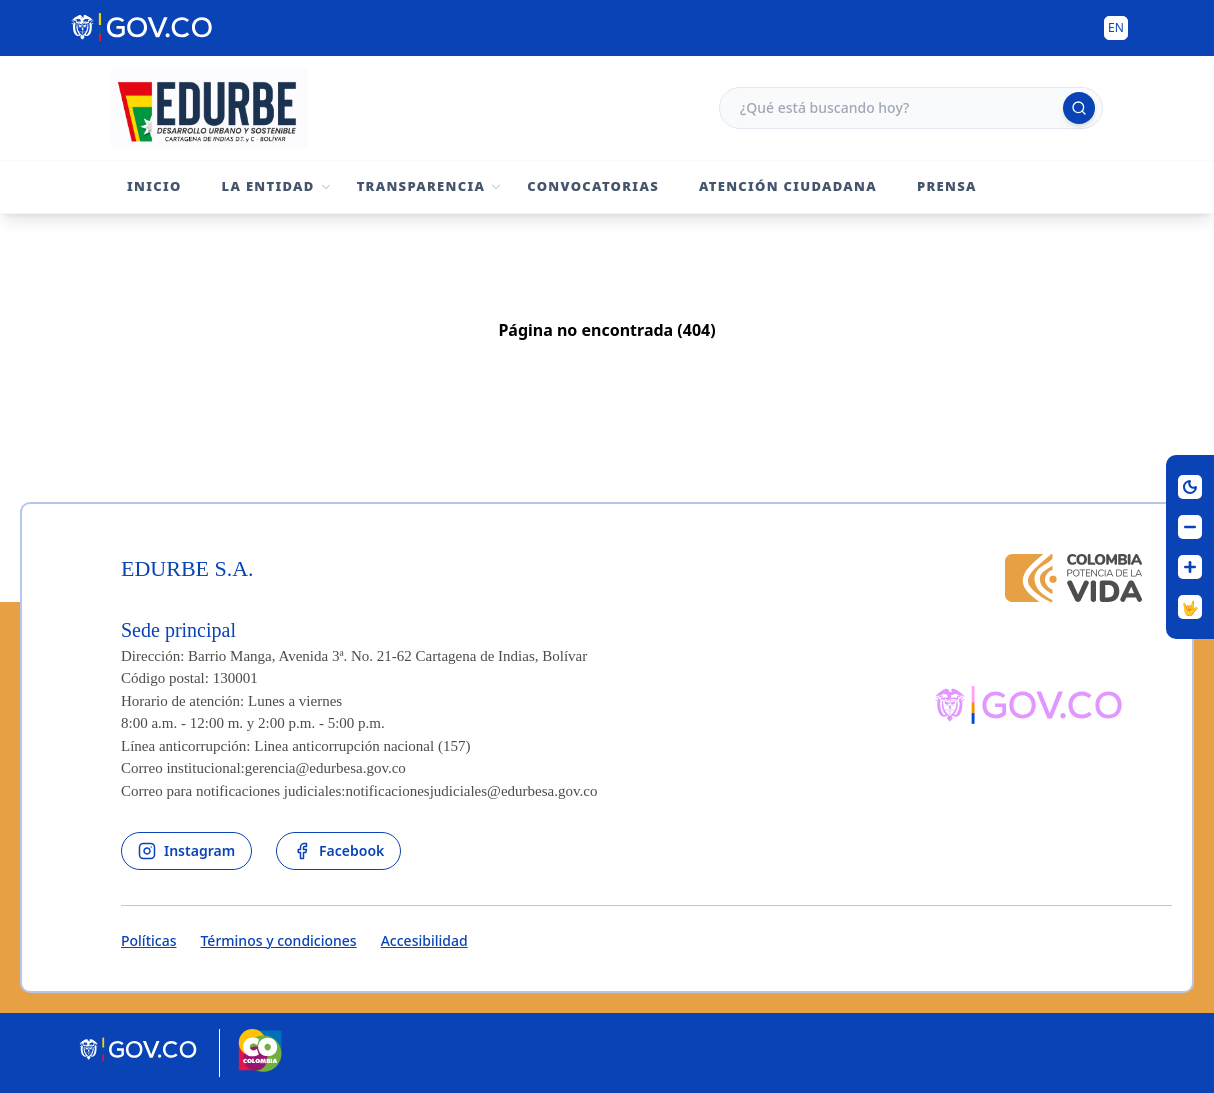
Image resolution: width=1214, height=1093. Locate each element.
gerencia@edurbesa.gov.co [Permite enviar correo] (325, 768)
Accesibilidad (424, 940)
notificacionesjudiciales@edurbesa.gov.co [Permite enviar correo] (472, 791)
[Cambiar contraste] (1190, 487)
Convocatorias (593, 186)
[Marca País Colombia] (260, 1053)
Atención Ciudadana (788, 186)
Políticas (148, 940)
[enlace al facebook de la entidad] (338, 851)
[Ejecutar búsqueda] (1079, 108)
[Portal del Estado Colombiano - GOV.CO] (143, 28)
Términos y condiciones (278, 940)
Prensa (947, 186)
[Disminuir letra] (1190, 527)
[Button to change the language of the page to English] (1116, 28)
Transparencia (421, 186)
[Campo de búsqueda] (911, 108)
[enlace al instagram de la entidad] (186, 851)
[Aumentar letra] (1190, 567)
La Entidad (268, 186)
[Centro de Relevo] (1190, 607)
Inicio (154, 186)
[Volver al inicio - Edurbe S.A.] (209, 108)
